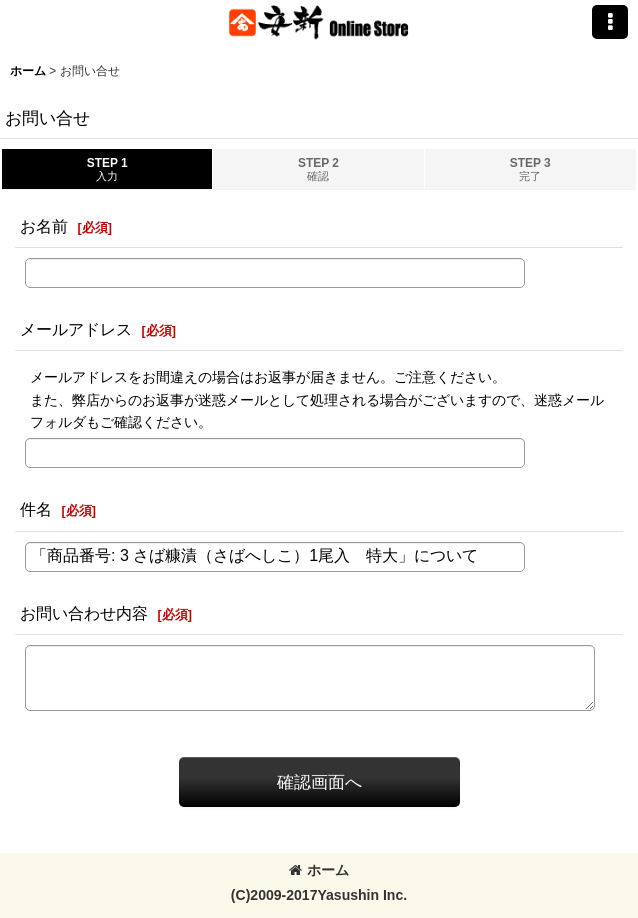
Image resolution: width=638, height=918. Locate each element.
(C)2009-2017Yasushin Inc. (319, 895)
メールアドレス (76, 329)
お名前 (44, 226)
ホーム (319, 870)
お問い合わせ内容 (84, 613)
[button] (610, 22)
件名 (36, 509)
